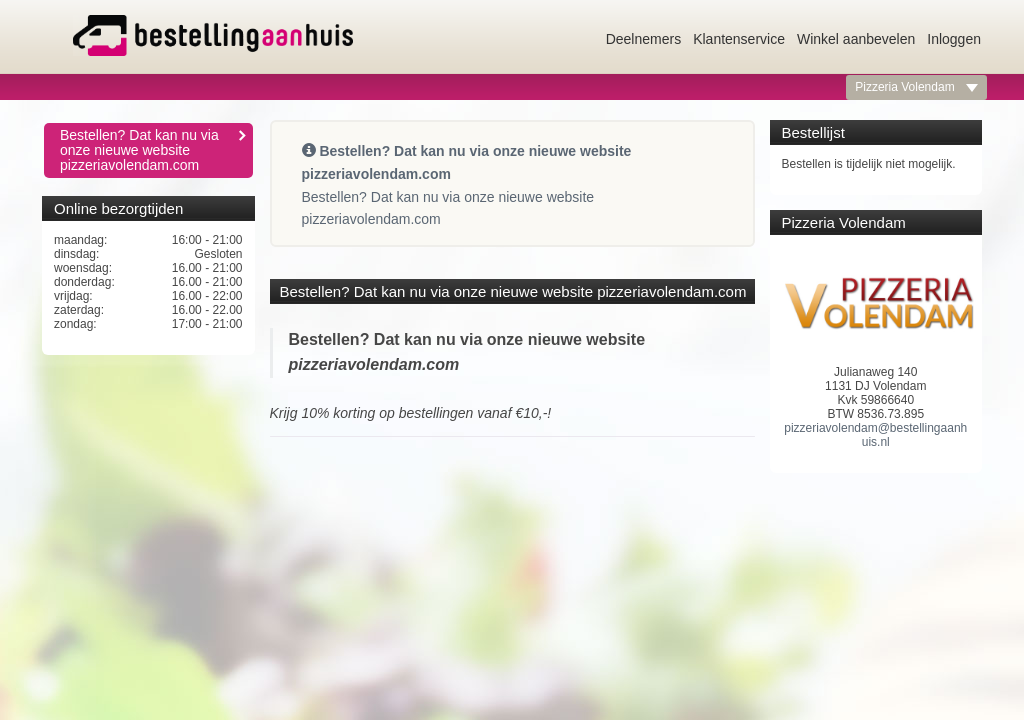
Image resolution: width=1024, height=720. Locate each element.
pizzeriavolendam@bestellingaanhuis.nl (875, 435)
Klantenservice (739, 39)
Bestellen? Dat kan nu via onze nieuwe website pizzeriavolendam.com (154, 150)
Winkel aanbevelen (856, 39)
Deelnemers (643, 39)
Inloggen (954, 39)
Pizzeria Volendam (916, 87)
